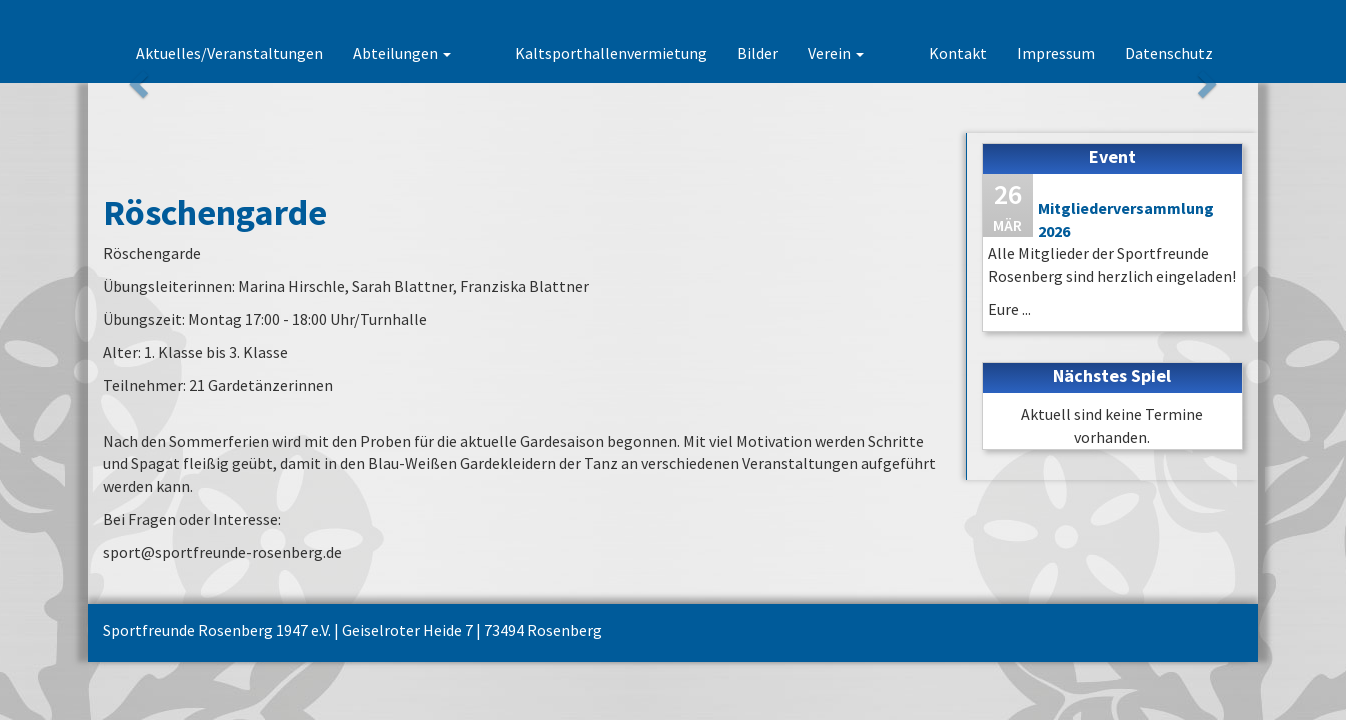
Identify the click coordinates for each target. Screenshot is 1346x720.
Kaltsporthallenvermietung (646, 53)
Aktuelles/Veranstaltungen (298, 53)
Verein (871, 53)
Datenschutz (1169, 53)
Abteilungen (471, 53)
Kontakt (958, 53)
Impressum (1056, 53)
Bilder (792, 53)
